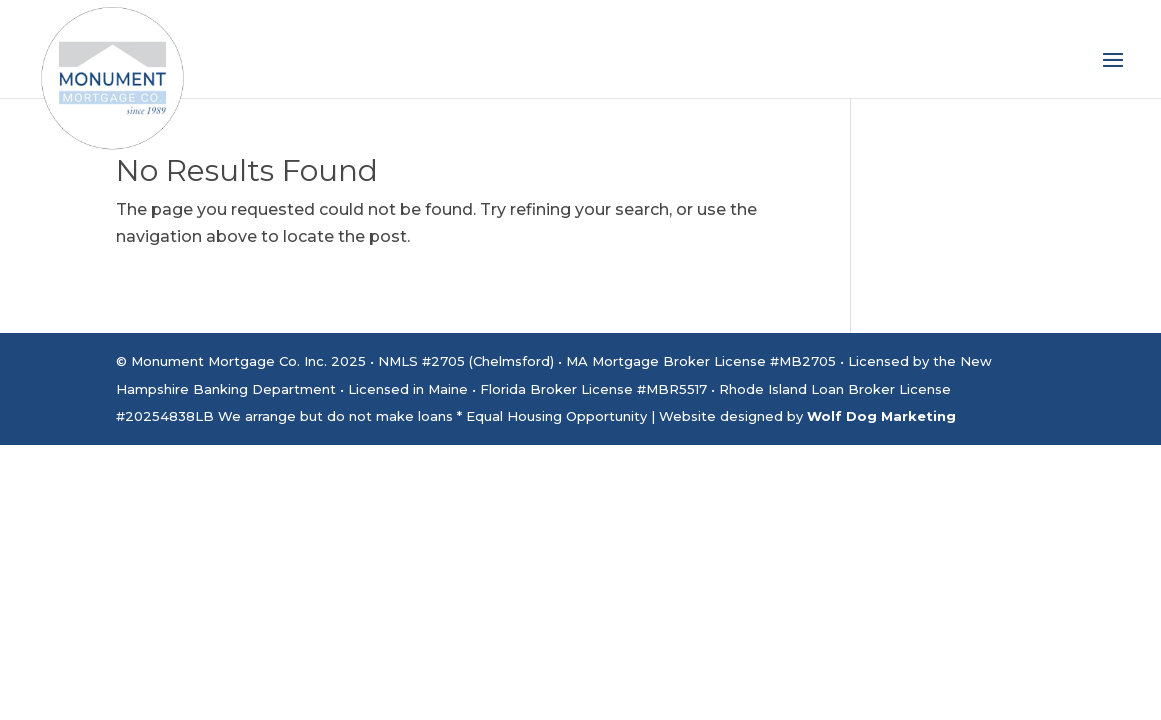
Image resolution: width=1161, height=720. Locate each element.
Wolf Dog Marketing (881, 416)
